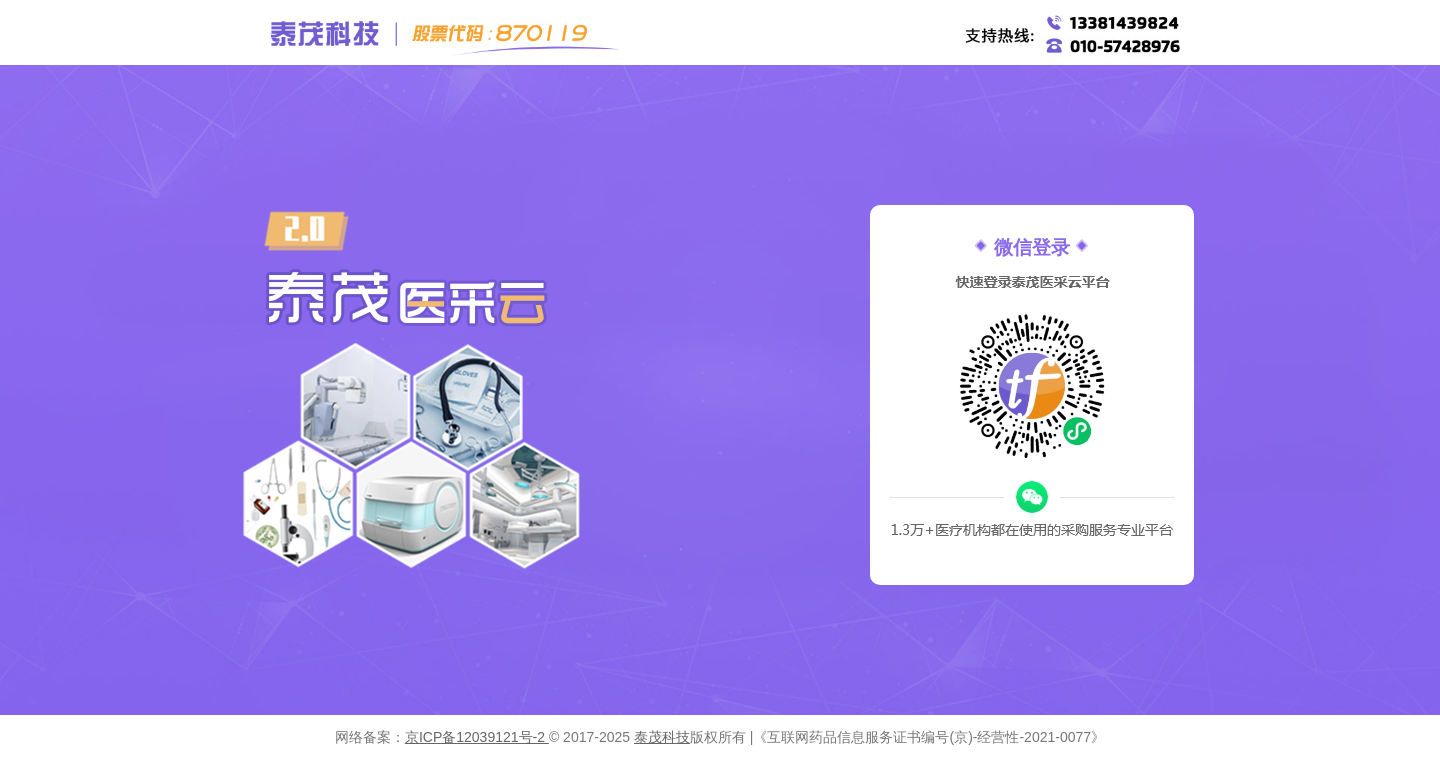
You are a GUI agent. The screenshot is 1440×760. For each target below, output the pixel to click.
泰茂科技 (662, 737)
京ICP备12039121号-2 (477, 737)
